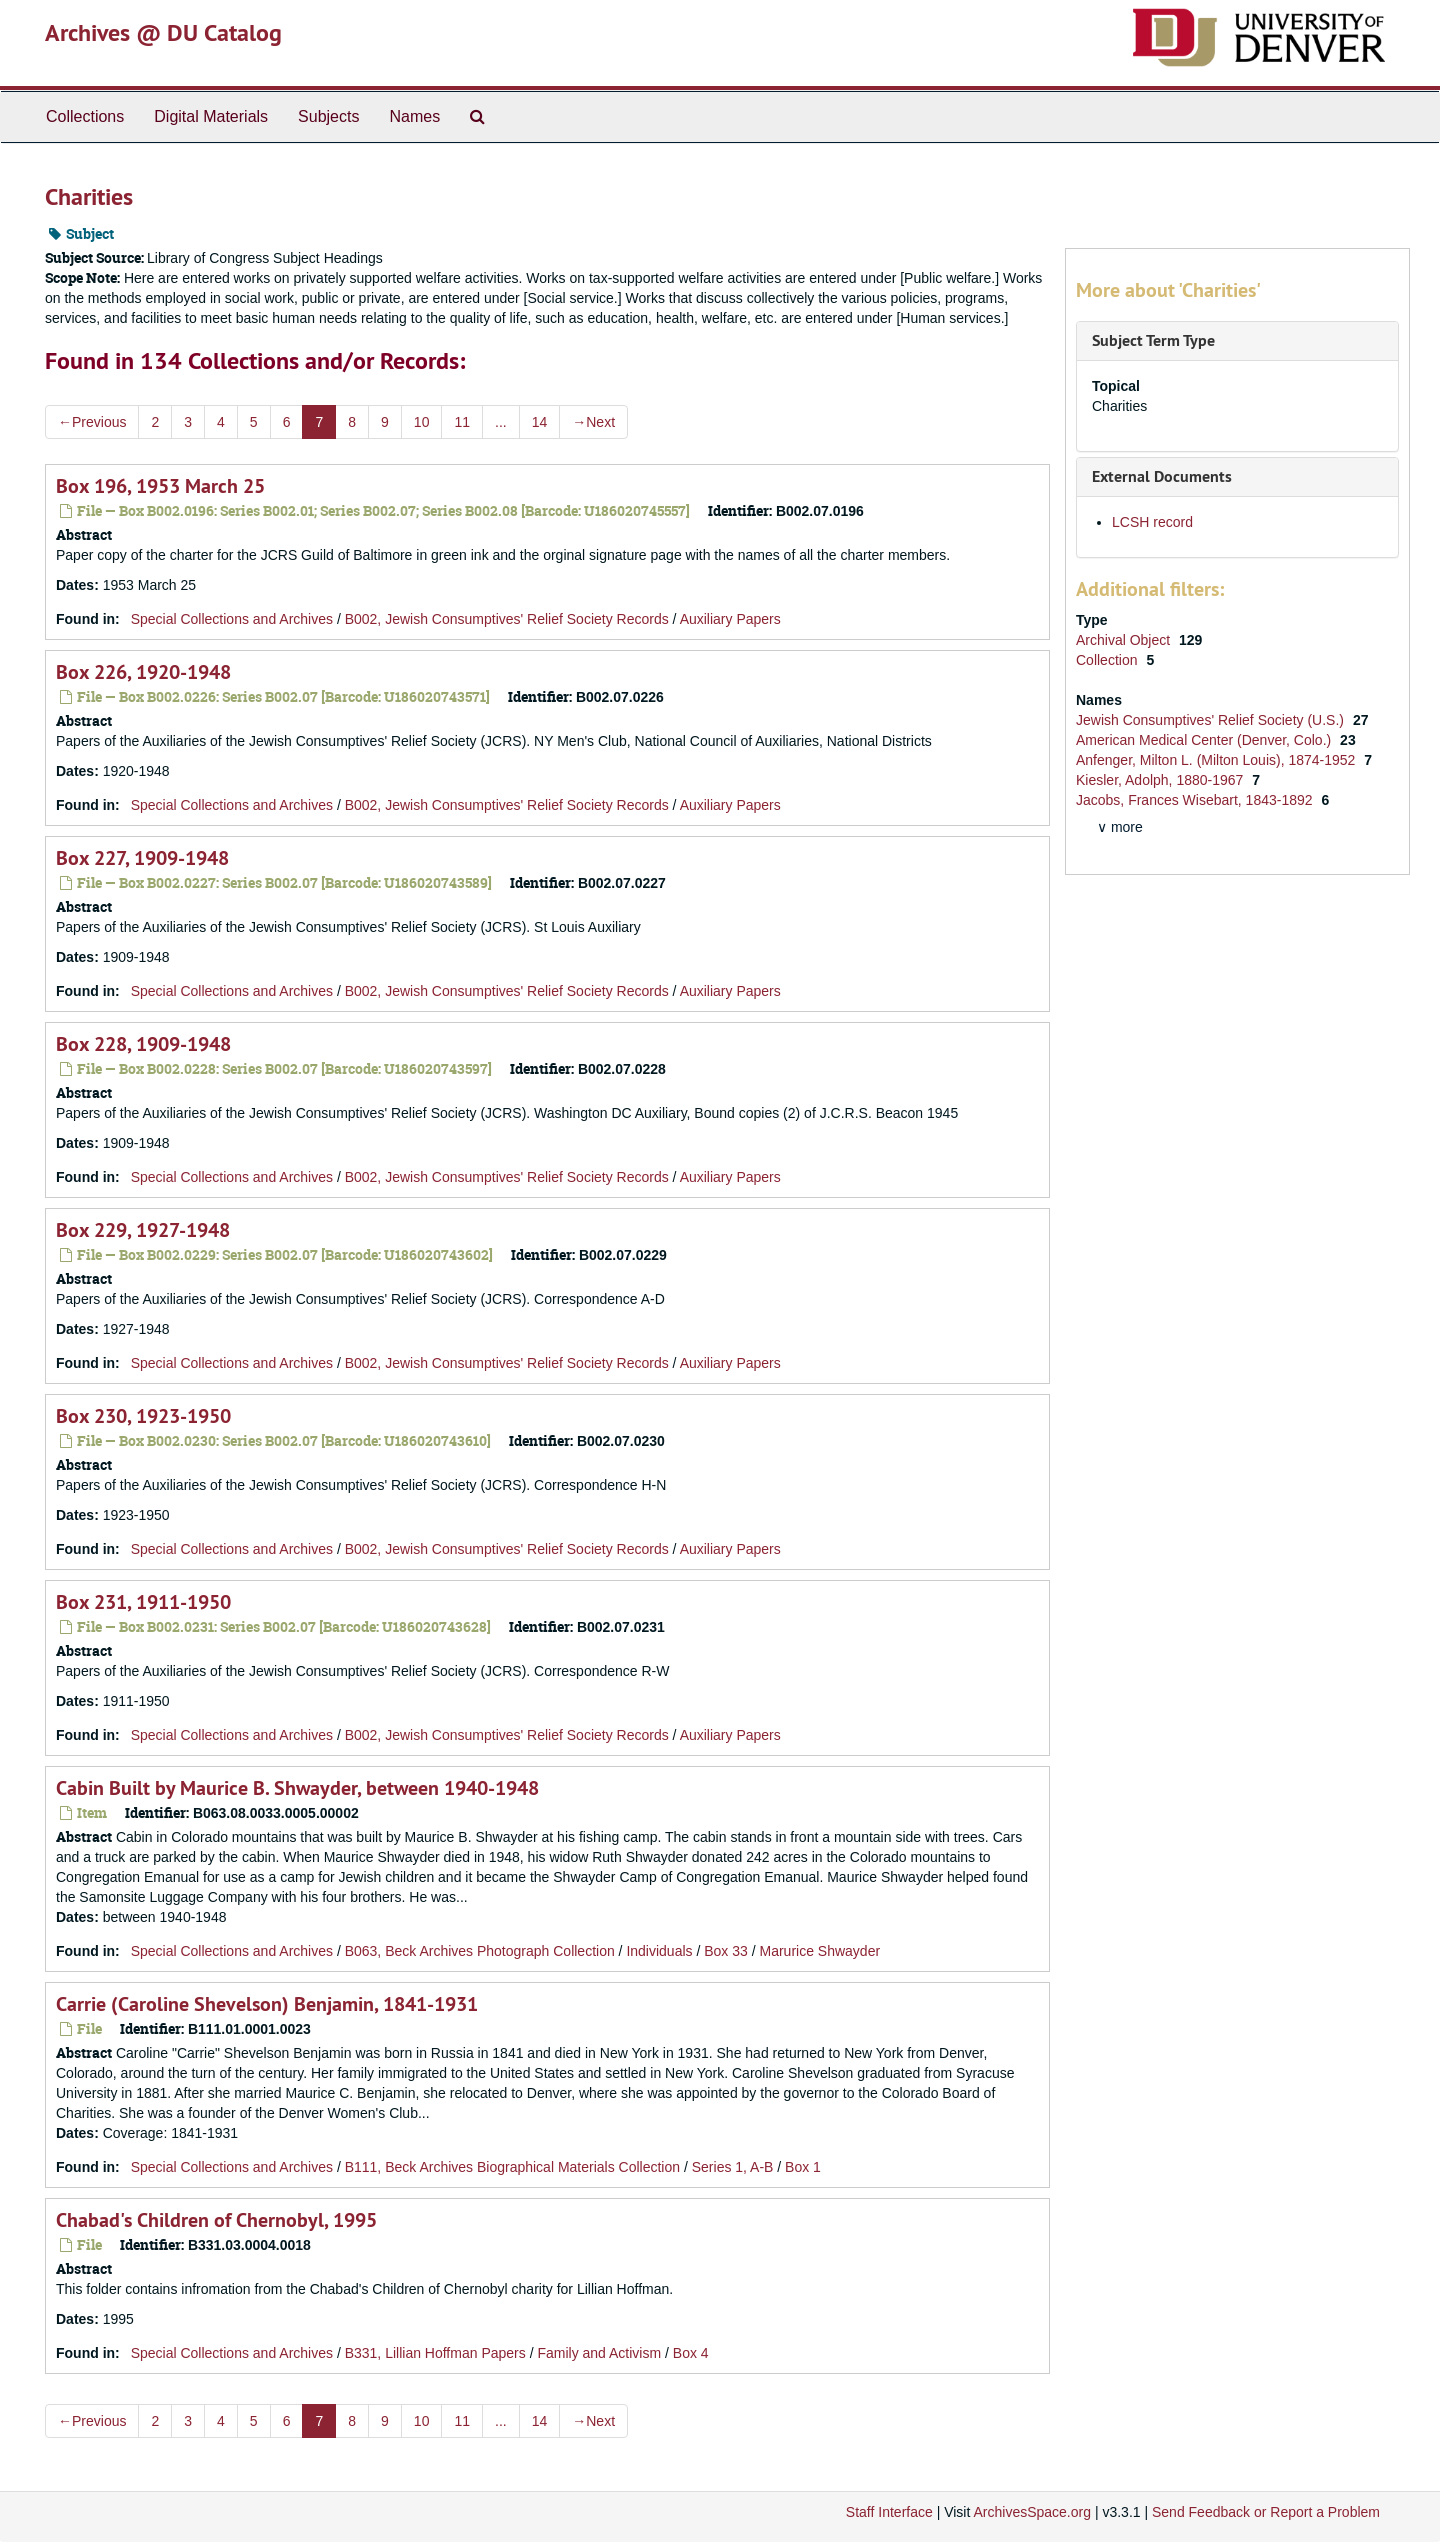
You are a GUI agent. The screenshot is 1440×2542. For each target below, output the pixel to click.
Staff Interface (889, 2512)
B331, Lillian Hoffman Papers (435, 2353)
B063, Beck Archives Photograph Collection (480, 1951)
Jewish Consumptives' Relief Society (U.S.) (1212, 720)
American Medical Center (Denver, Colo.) (1205, 740)
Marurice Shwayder (819, 1951)
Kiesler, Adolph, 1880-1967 (1161, 780)
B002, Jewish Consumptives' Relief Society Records (507, 619)
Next (593, 422)
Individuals (659, 1951)
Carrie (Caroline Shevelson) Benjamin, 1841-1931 (267, 2004)
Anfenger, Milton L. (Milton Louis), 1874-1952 (1217, 760)
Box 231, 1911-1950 (143, 1602)
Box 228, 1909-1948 (143, 1044)
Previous (92, 422)
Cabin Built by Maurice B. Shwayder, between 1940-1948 (297, 1788)
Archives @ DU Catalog (163, 32)
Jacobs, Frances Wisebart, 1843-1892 (1196, 800)
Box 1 (803, 2167)
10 (422, 422)
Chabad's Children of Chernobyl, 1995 (216, 2220)
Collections (85, 116)
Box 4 (691, 2353)
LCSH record (1152, 522)
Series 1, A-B (733, 2167)
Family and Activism (599, 2353)
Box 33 (726, 1951)
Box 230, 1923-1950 (143, 1416)
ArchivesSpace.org (1032, 2512)
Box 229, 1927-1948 (143, 1230)
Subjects (328, 116)
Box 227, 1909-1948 (142, 858)
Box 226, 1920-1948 (143, 672)
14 (540, 422)
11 (462, 422)
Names (414, 116)
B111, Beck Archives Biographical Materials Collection (512, 2167)
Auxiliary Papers (730, 619)
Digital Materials (211, 116)
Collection (1108, 660)
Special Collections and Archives (232, 619)
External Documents (1162, 476)
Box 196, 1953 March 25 (160, 486)
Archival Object (1125, 640)
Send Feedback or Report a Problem (1266, 2512)
